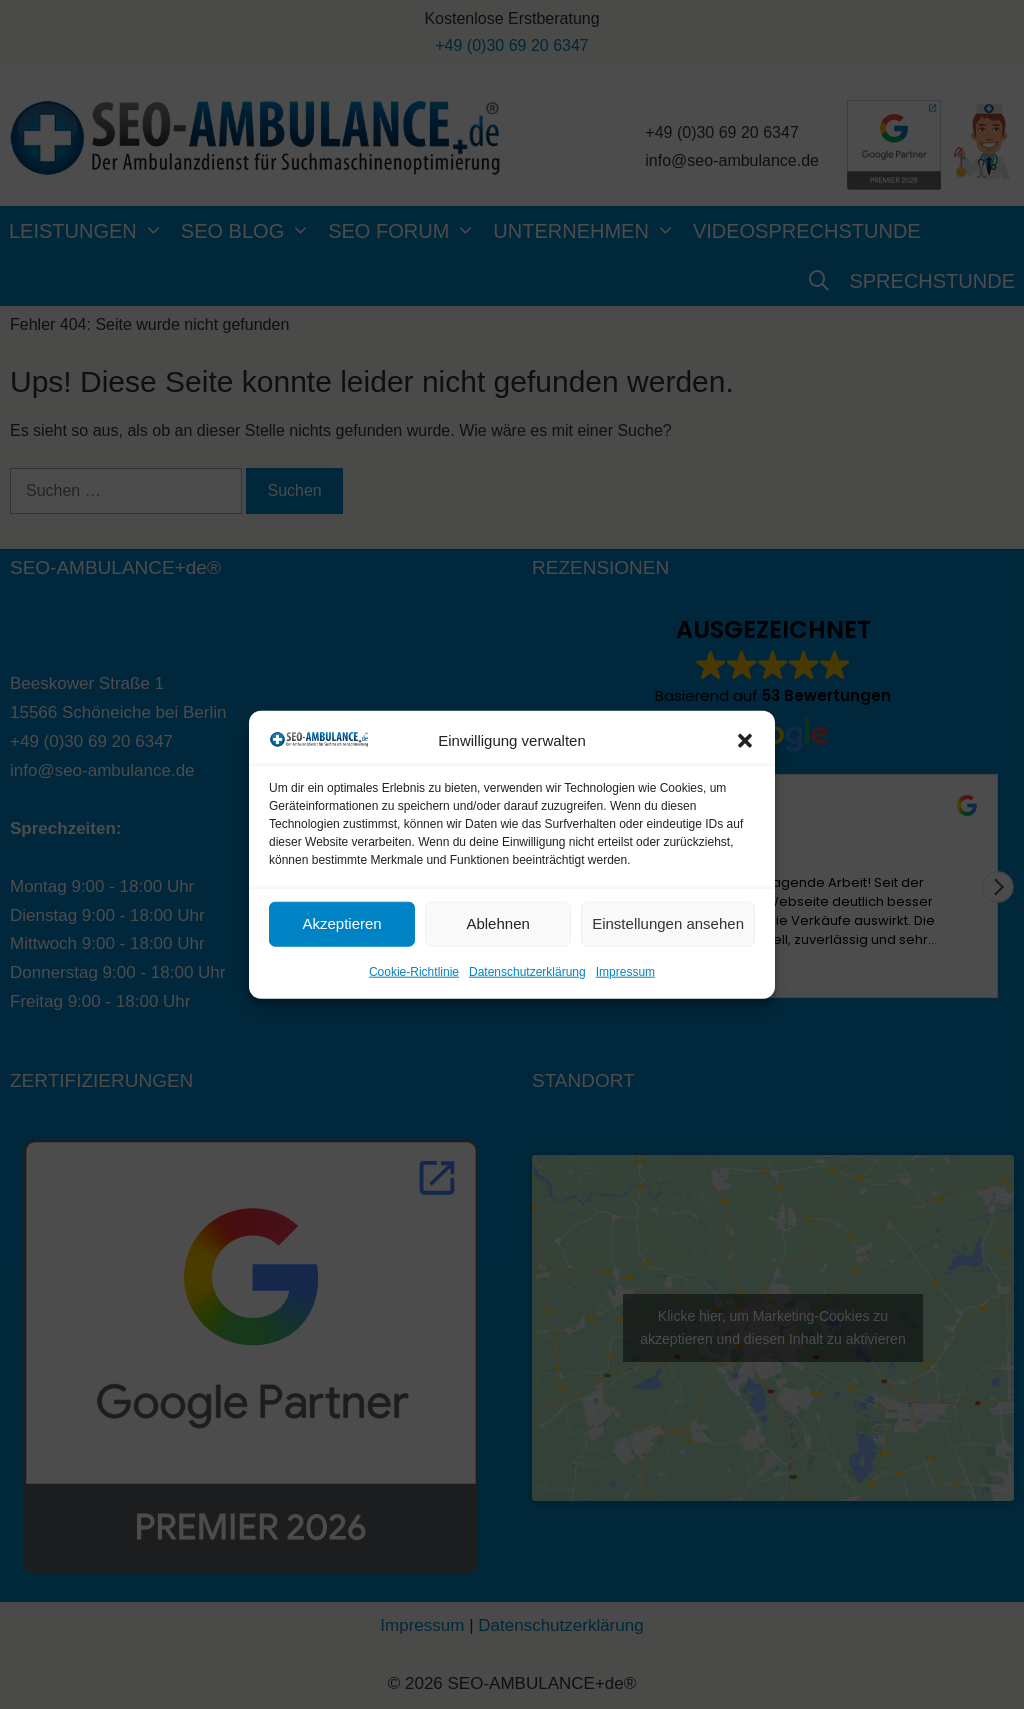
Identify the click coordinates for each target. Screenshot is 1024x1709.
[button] (745, 740)
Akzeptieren (341, 923)
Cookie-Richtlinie (414, 972)
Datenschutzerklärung (527, 972)
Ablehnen (497, 923)
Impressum (625, 972)
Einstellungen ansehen (668, 923)
